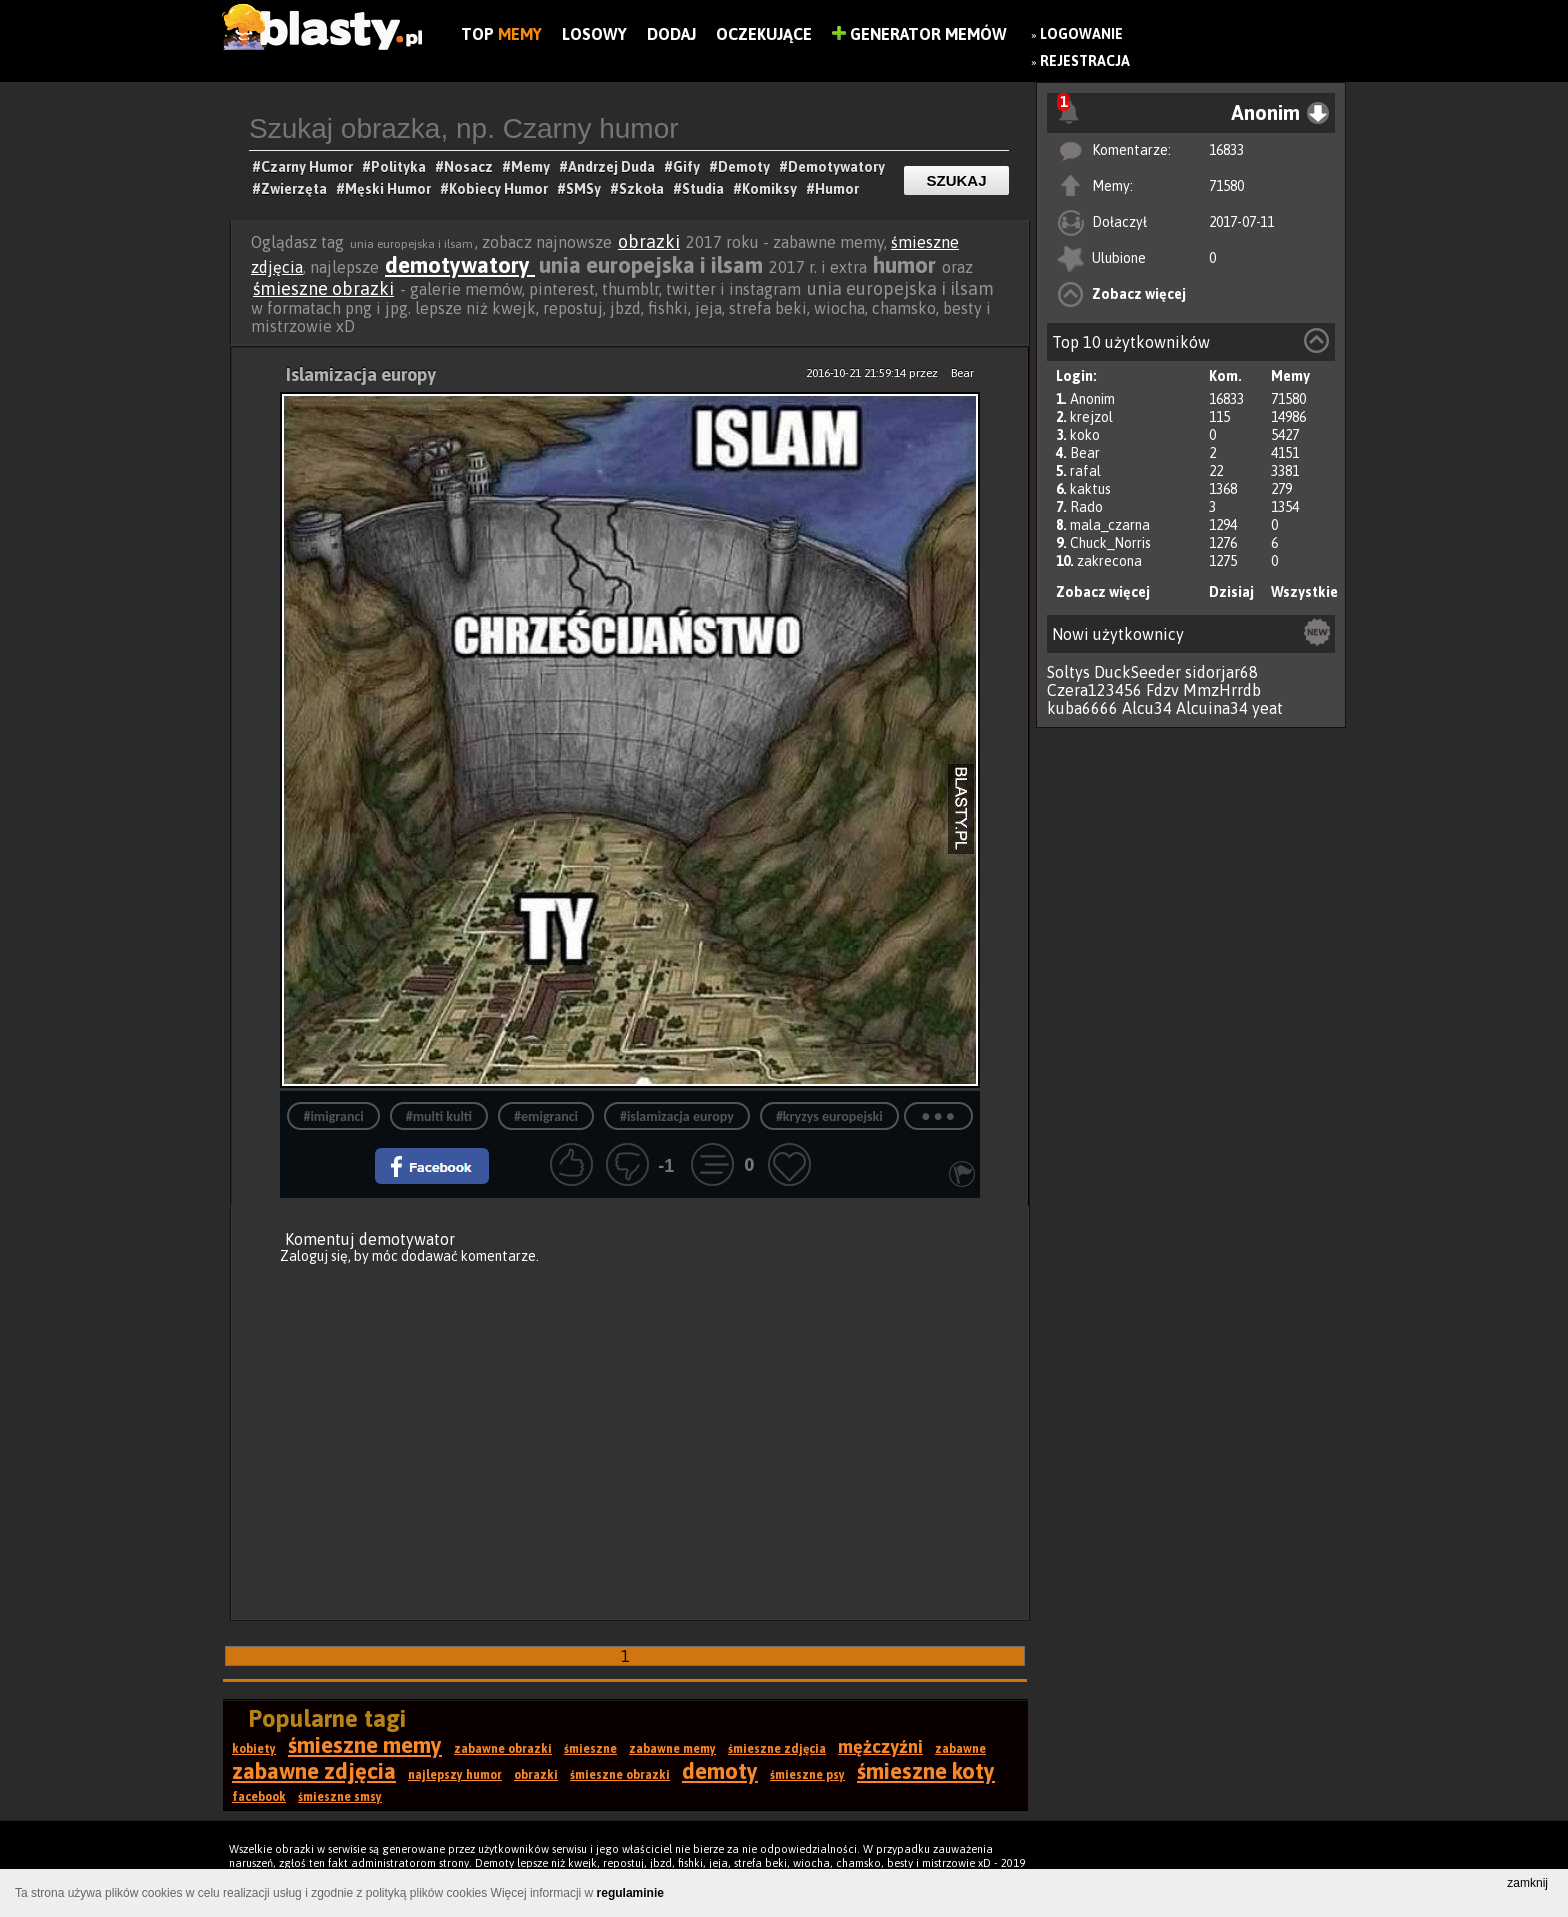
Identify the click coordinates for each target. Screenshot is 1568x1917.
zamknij (1527, 1883)
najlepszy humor (455, 1775)
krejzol (1091, 417)
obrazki (649, 241)
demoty (720, 1771)
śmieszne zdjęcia (777, 1749)
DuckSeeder (1137, 672)
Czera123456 (1094, 690)
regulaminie (630, 1893)
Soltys (1068, 672)
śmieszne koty (926, 1771)
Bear (1085, 453)
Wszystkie (1304, 592)
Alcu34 (1147, 708)
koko (1085, 435)
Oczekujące (764, 34)
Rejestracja (1085, 61)
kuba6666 (1082, 708)
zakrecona (1109, 561)
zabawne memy (672, 1749)
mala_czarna (1110, 525)
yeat (1267, 708)
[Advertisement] (630, 1430)
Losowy (594, 34)
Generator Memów (919, 34)
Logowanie (1081, 34)
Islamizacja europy (361, 374)
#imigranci (333, 1116)
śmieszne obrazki (323, 288)
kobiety (254, 1749)
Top (501, 34)
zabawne (960, 1749)
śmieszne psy (807, 1775)
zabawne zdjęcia (314, 1771)
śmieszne (590, 1749)
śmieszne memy (365, 1745)
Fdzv (1162, 690)
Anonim (1092, 399)
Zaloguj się (314, 1256)
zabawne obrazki (503, 1749)
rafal (1085, 471)
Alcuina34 (1212, 708)
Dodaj (671, 34)
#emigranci (546, 1116)
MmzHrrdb (1222, 690)
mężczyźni (880, 1746)
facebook (259, 1797)
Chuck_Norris (1110, 543)
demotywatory (460, 265)
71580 (1226, 186)
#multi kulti (439, 1116)
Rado (1086, 507)
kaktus (1090, 489)
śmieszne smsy (340, 1797)
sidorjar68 (1221, 672)
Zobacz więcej (1139, 294)
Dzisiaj (1231, 592)
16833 (1226, 150)
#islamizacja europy (677, 1116)
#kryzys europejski (829, 1116)
